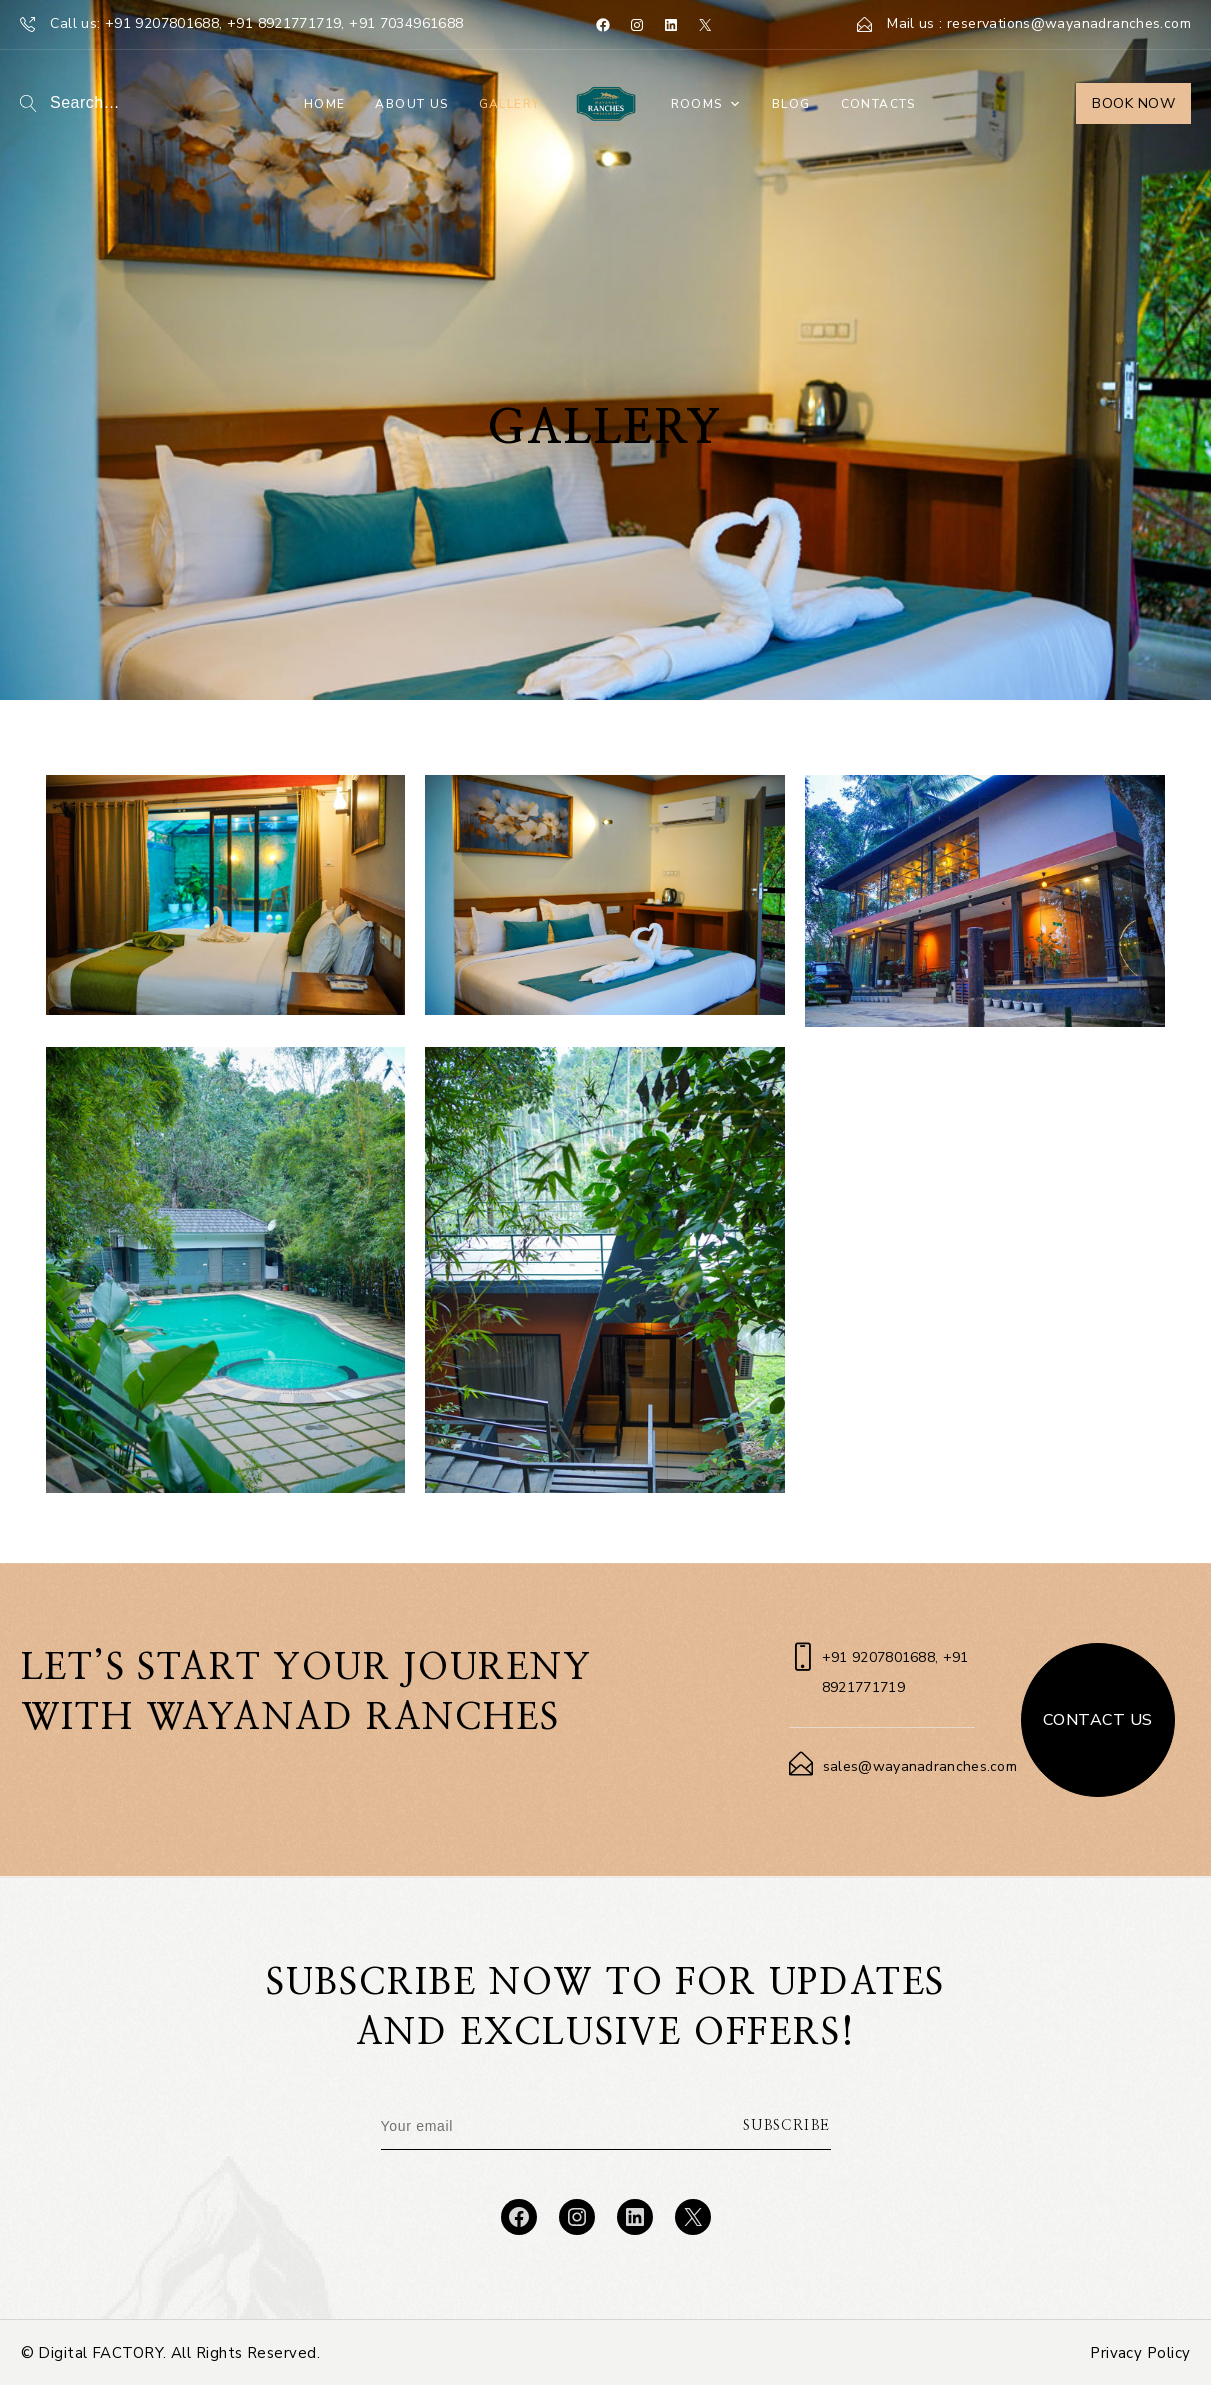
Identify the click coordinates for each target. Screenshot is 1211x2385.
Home (325, 104)
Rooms (706, 104)
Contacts (878, 104)
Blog (791, 104)
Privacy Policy (1140, 2353)
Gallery (510, 104)
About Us (411, 104)
